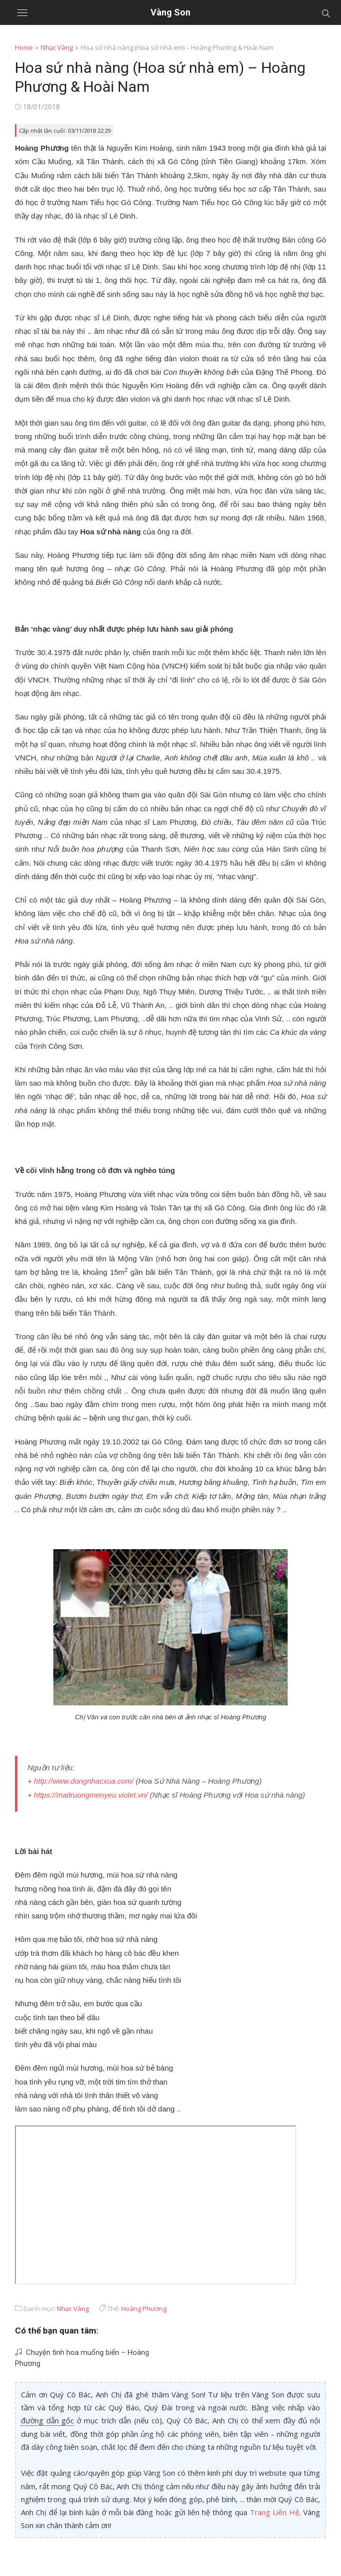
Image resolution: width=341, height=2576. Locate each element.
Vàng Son (170, 12)
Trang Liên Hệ (274, 2512)
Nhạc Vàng (57, 47)
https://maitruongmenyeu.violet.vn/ (91, 1795)
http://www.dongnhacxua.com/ (84, 1781)
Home (24, 47)
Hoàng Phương (144, 2308)
